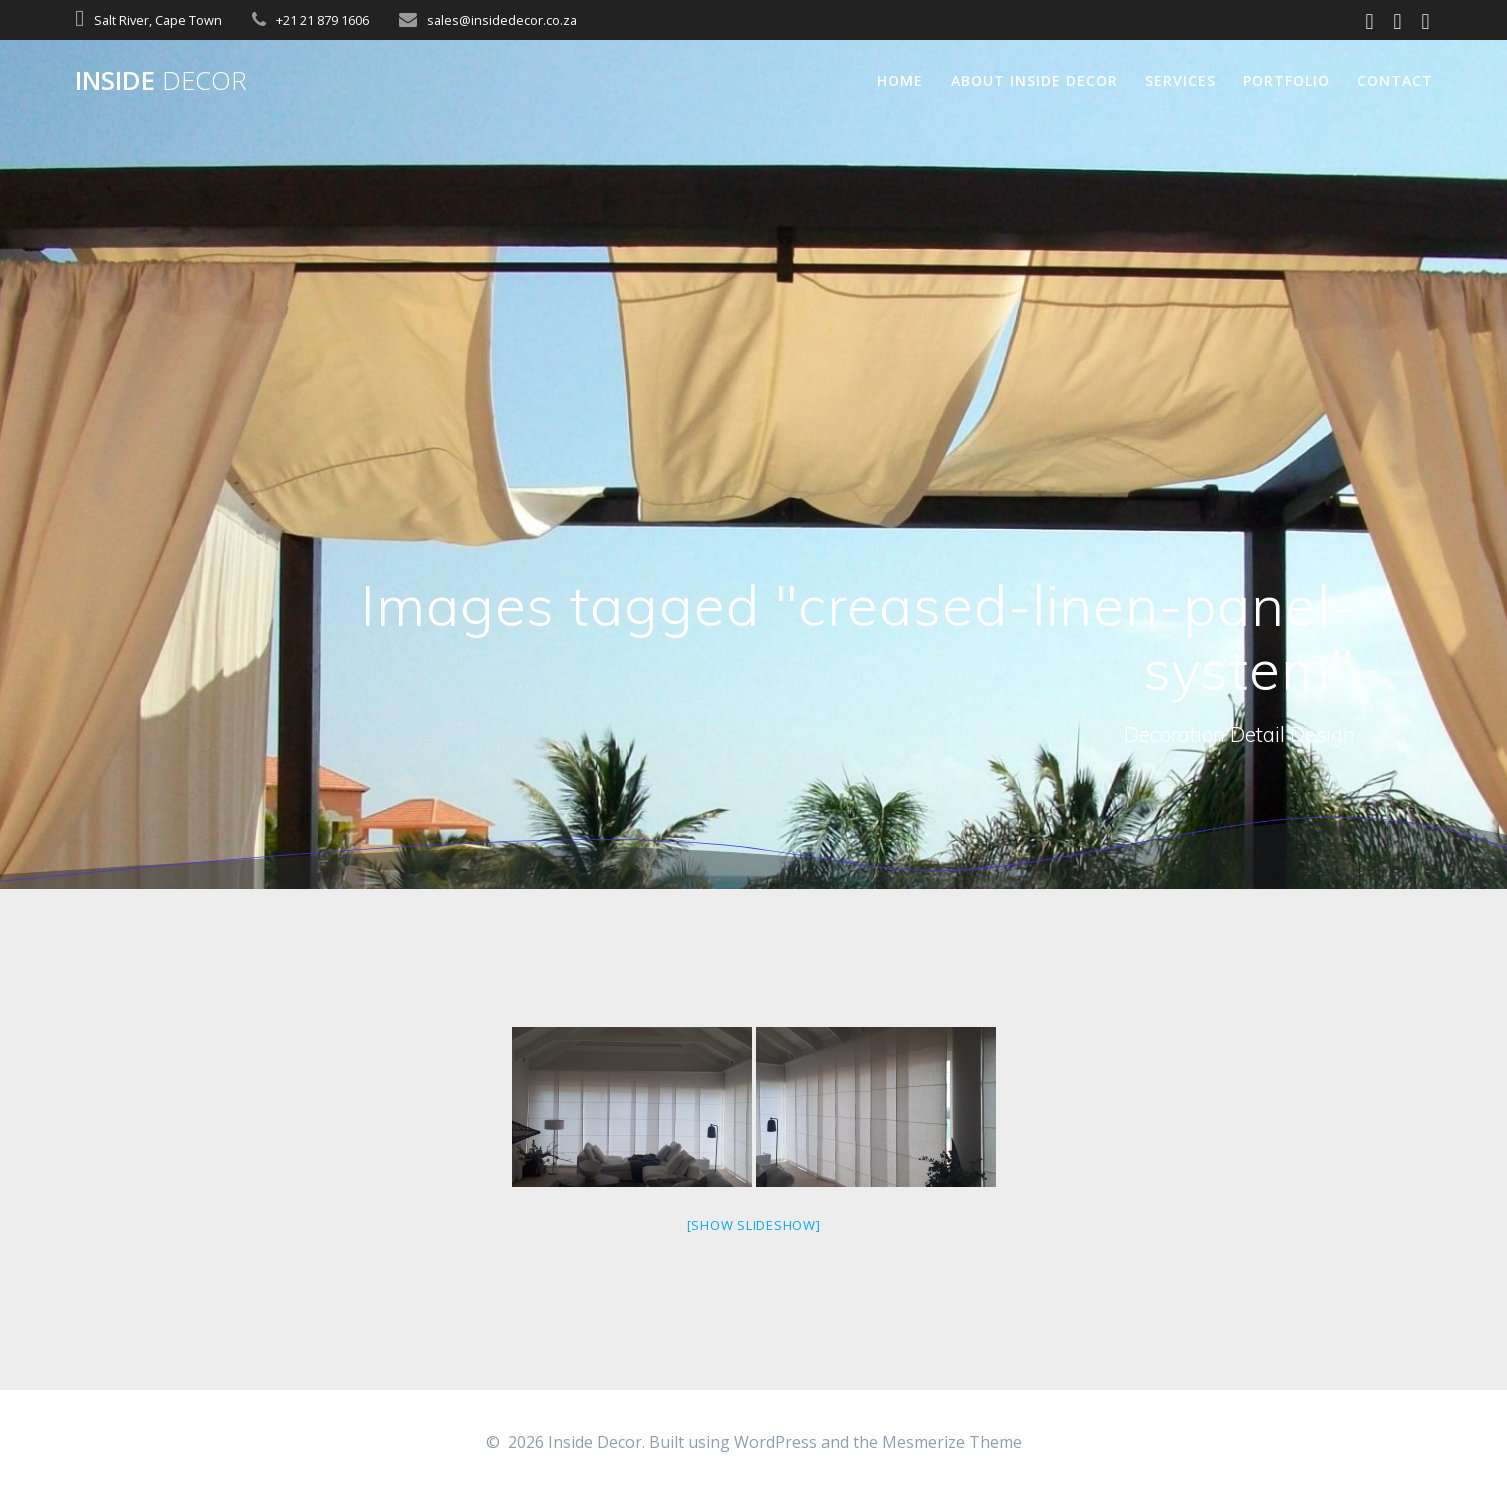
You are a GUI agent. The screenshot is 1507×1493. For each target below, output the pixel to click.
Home (900, 80)
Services (1180, 80)
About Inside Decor (1034, 80)
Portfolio (1286, 80)
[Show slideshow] (754, 1225)
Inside (161, 81)
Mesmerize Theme (952, 1442)
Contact (1395, 80)
